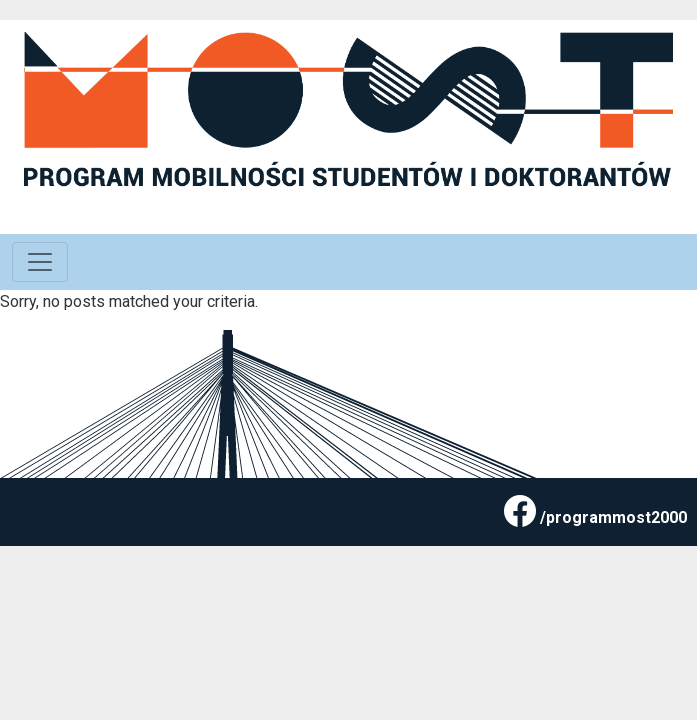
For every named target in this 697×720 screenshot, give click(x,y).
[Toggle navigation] (40, 262)
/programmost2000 (613, 517)
